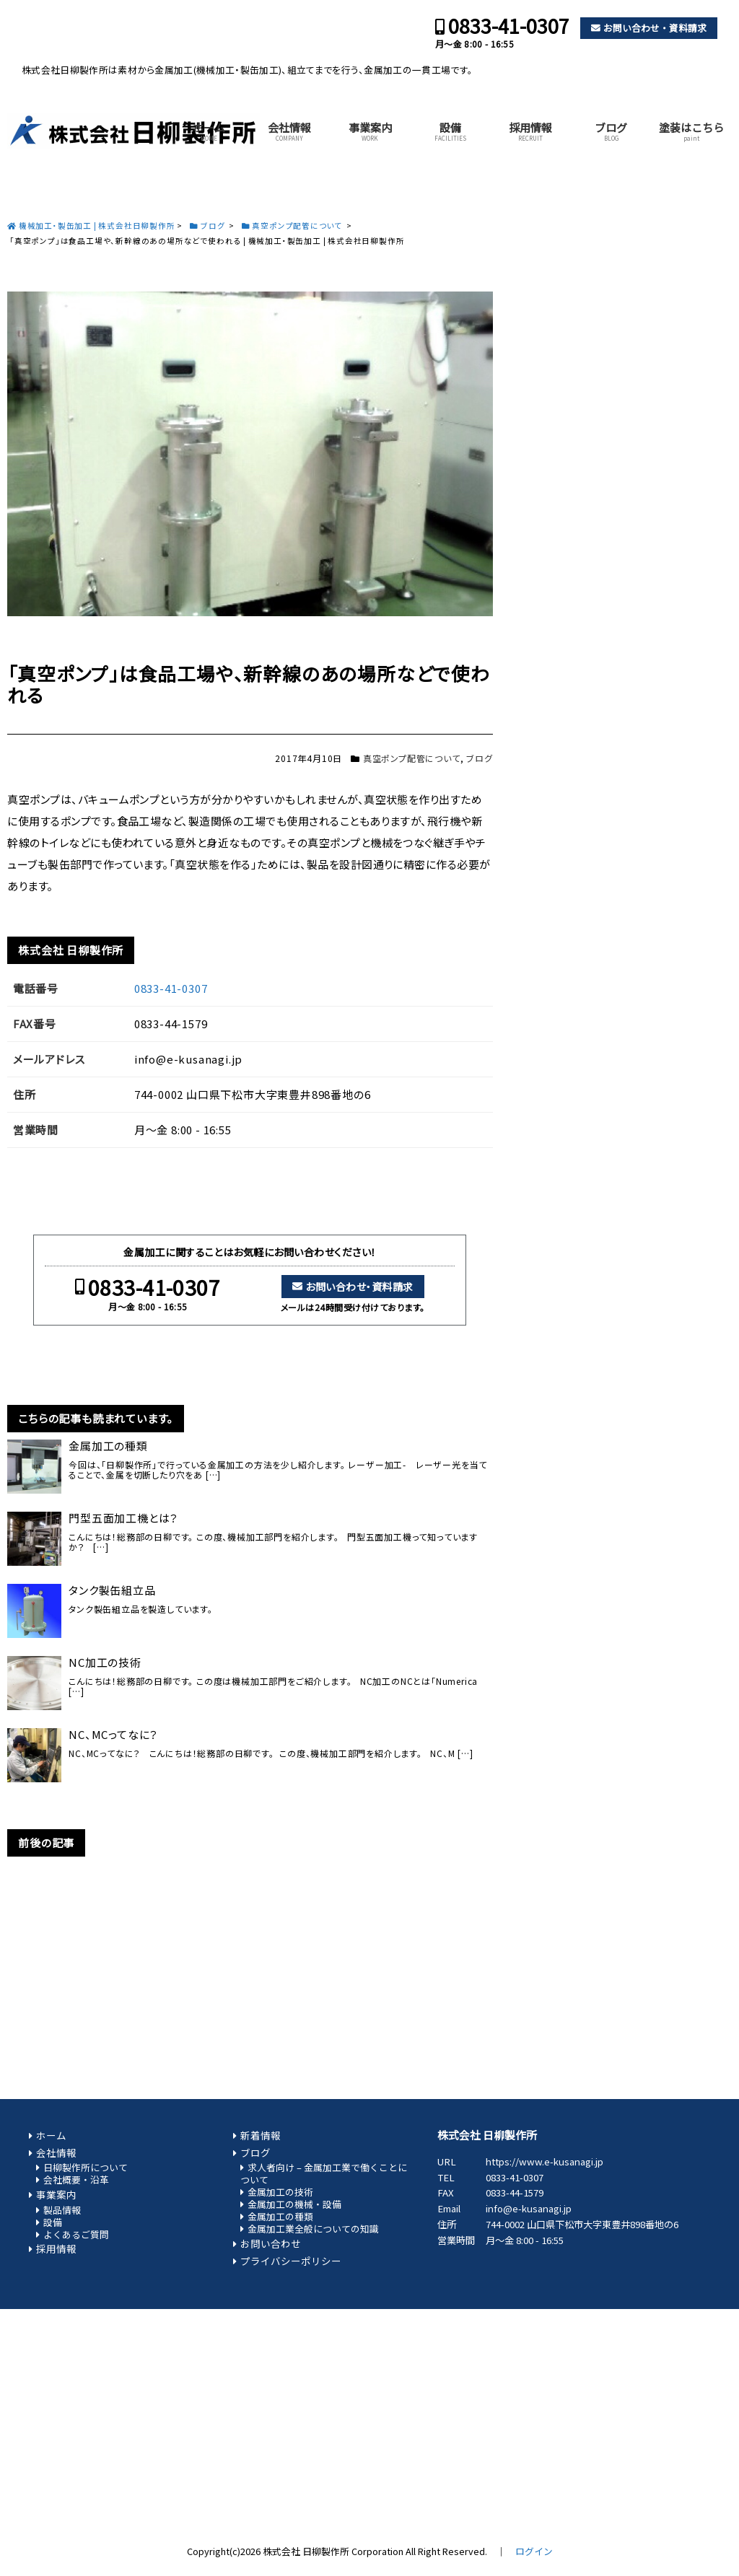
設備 (450, 131)
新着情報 (260, 2135)
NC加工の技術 (105, 1662)
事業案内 (370, 131)
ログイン (534, 2551)
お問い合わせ (270, 2243)
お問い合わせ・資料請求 (655, 28)
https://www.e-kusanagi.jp (544, 2161)
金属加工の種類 (108, 1446)
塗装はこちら (691, 131)
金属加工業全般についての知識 (313, 2228)
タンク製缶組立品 (112, 1590)
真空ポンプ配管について (411, 758)
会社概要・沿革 (76, 2179)
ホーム (209, 131)
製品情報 (62, 2210)
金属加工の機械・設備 (294, 2204)
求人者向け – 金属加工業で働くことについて (323, 2173)
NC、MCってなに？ (113, 1734)
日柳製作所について (85, 2167)
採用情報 (530, 131)
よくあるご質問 (76, 2234)
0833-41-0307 (508, 25)
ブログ (611, 131)
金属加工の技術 (280, 2192)
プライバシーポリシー (290, 2260)
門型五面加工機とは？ (123, 1518)
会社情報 (289, 131)
